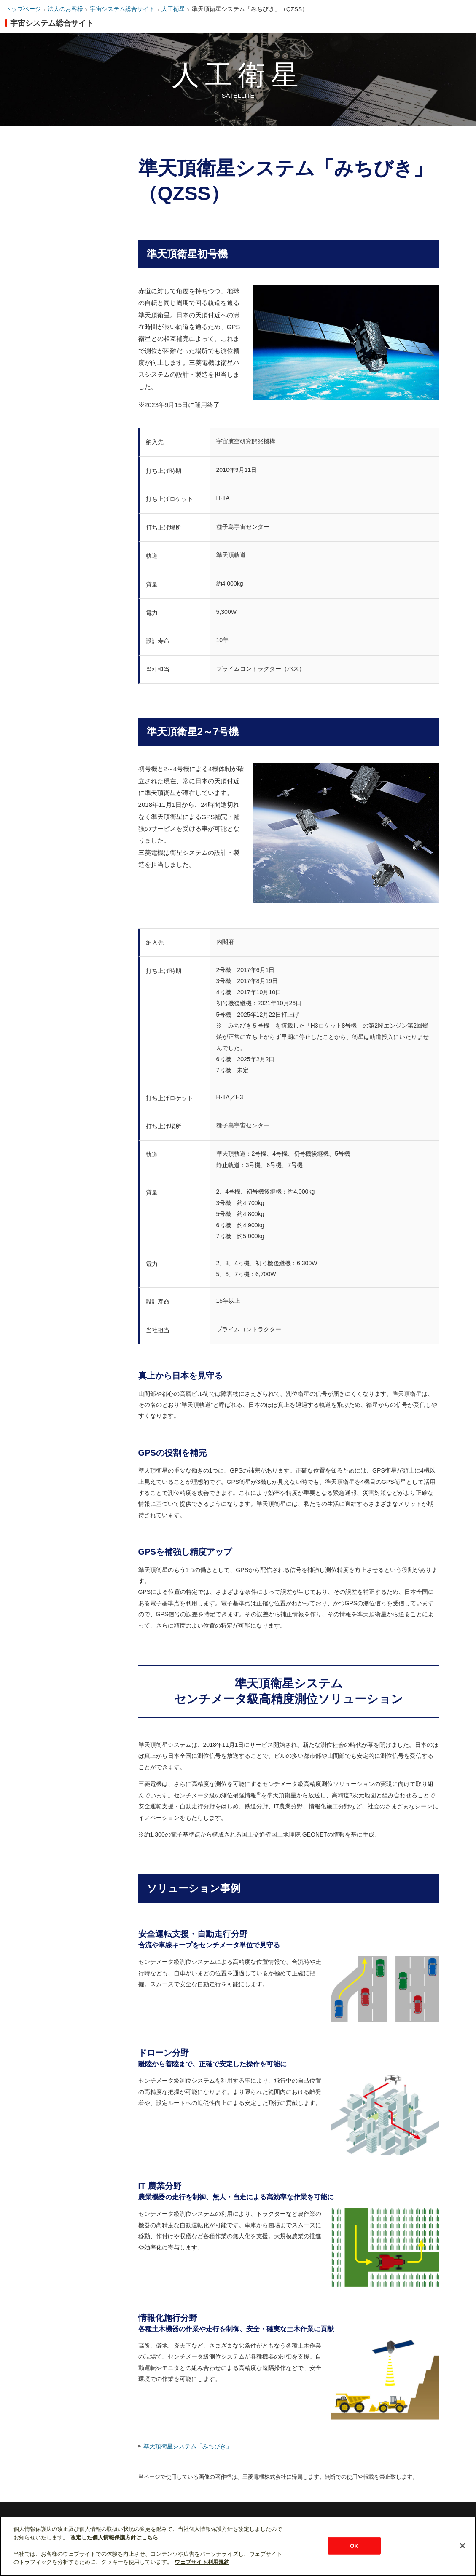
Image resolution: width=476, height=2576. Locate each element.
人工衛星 (173, 9)
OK (354, 2545)
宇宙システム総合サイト (122, 9)
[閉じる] (462, 2545)
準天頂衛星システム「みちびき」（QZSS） (250, 9)
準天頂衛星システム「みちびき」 (187, 2446)
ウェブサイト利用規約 (202, 2562)
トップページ (23, 9)
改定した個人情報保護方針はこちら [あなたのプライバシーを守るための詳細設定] (114, 2537)
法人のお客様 (65, 9)
